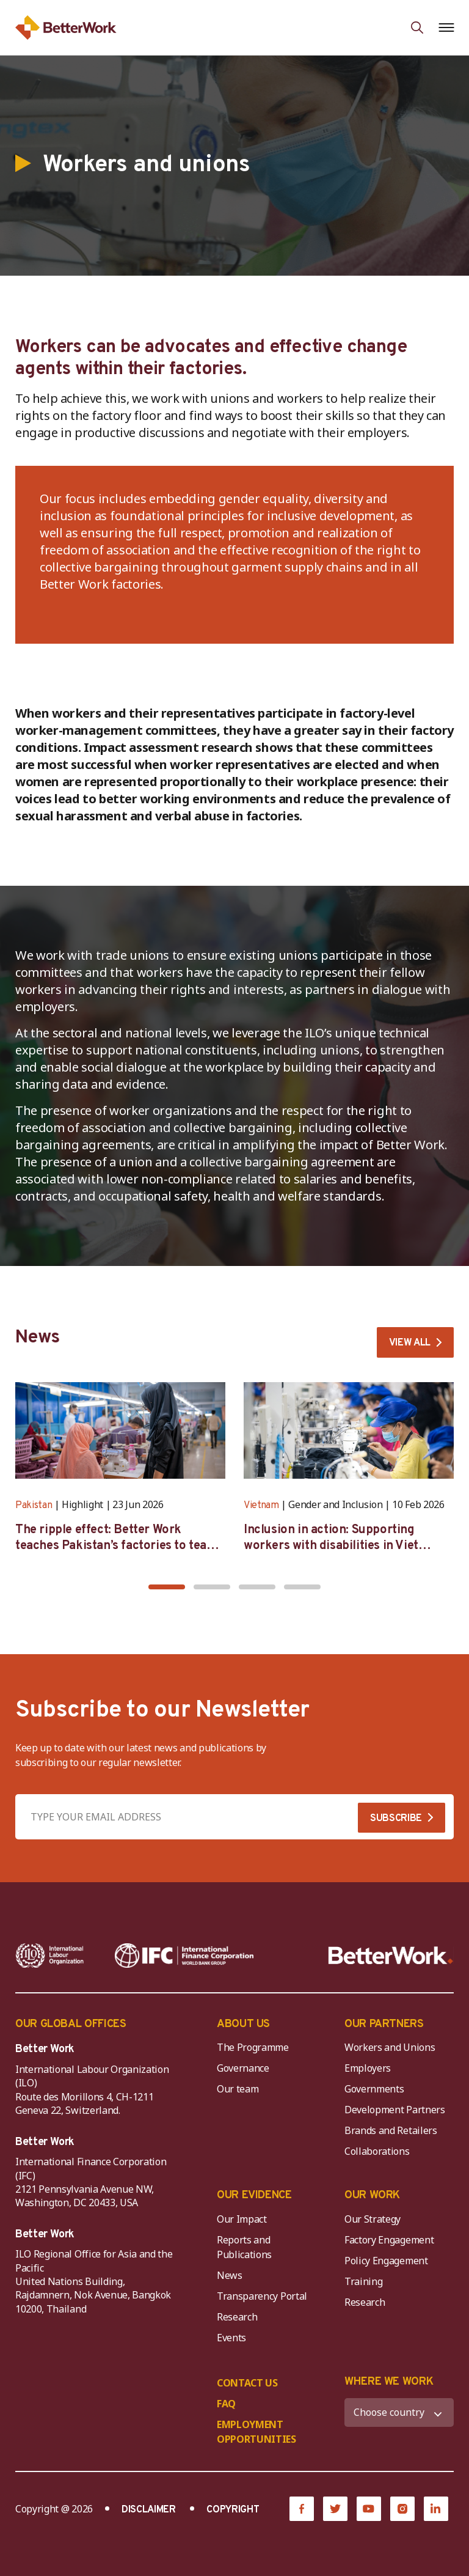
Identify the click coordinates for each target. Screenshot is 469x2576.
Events (231, 2337)
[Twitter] (335, 2509)
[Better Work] (391, 1955)
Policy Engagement (388, 2260)
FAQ (226, 2403)
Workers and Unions (389, 2047)
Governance (243, 2068)
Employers (367, 2068)
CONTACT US (247, 2383)
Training (363, 2281)
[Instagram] (402, 2509)
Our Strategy (372, 2219)
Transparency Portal (262, 2296)
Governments (374, 2089)
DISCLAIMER (149, 2510)
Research (237, 2317)
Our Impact (242, 2219)
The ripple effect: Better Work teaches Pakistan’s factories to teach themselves (117, 1546)
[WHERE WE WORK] (399, 2412)
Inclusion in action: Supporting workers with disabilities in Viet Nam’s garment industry (331, 1546)
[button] (166, 1586)
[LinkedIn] (436, 2509)
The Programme (253, 2047)
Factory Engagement (389, 2240)
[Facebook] (301, 2509)
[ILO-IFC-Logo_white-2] (49, 1955)
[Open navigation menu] (446, 27)
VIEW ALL (410, 1343)
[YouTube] (369, 2509)
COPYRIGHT (232, 2510)
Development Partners (394, 2109)
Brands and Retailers (390, 2130)
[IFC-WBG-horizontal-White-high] (184, 1955)
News (229, 2275)
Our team (237, 2089)
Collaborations (377, 2151)
